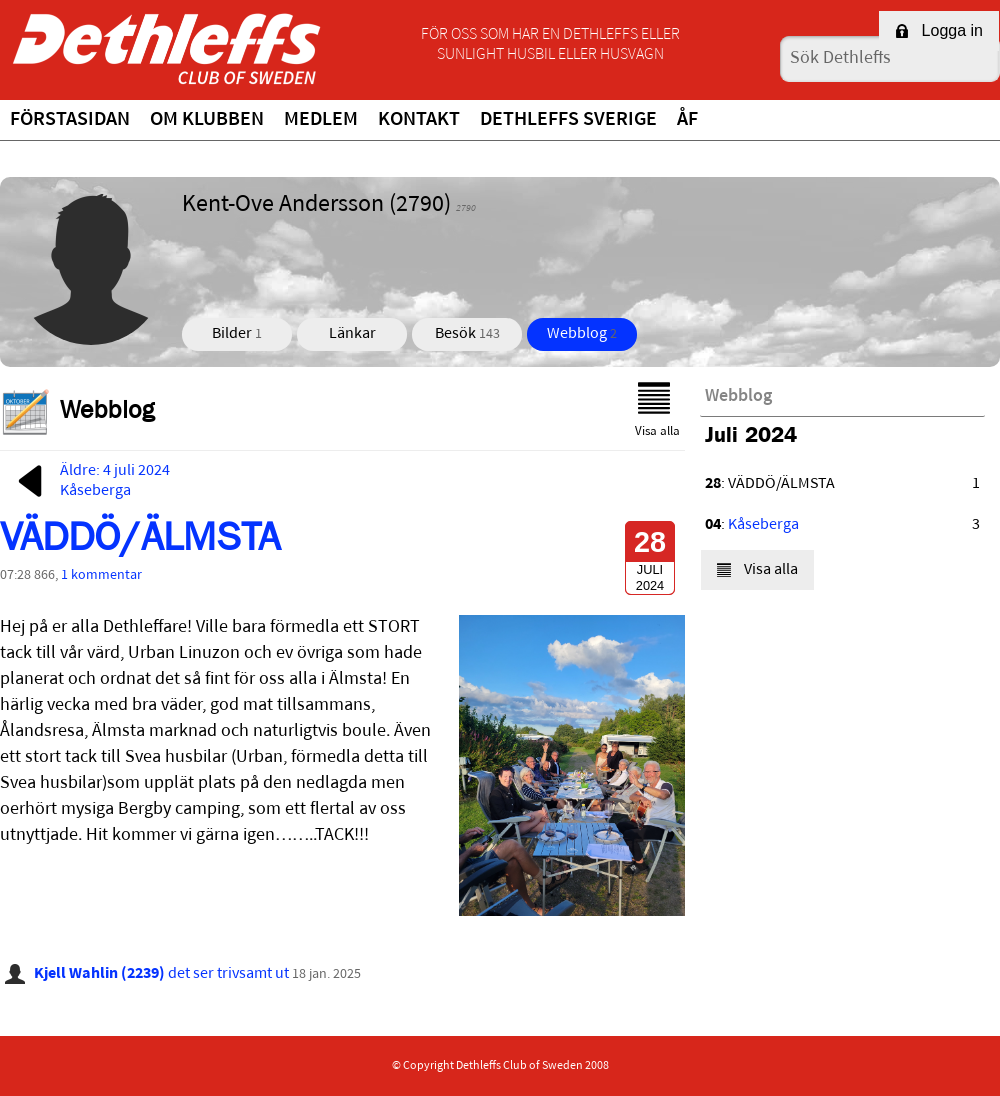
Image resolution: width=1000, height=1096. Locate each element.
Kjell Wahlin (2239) (99, 974)
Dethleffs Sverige (568, 120)
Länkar (352, 334)
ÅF (687, 120)
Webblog (582, 334)
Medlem (321, 120)
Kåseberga (763, 525)
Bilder (237, 334)
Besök (467, 334)
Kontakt (419, 120)
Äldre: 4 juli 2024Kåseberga (90, 481)
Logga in (939, 30)
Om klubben (207, 120)
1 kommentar (101, 575)
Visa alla (657, 410)
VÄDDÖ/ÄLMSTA (140, 543)
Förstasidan (70, 120)
